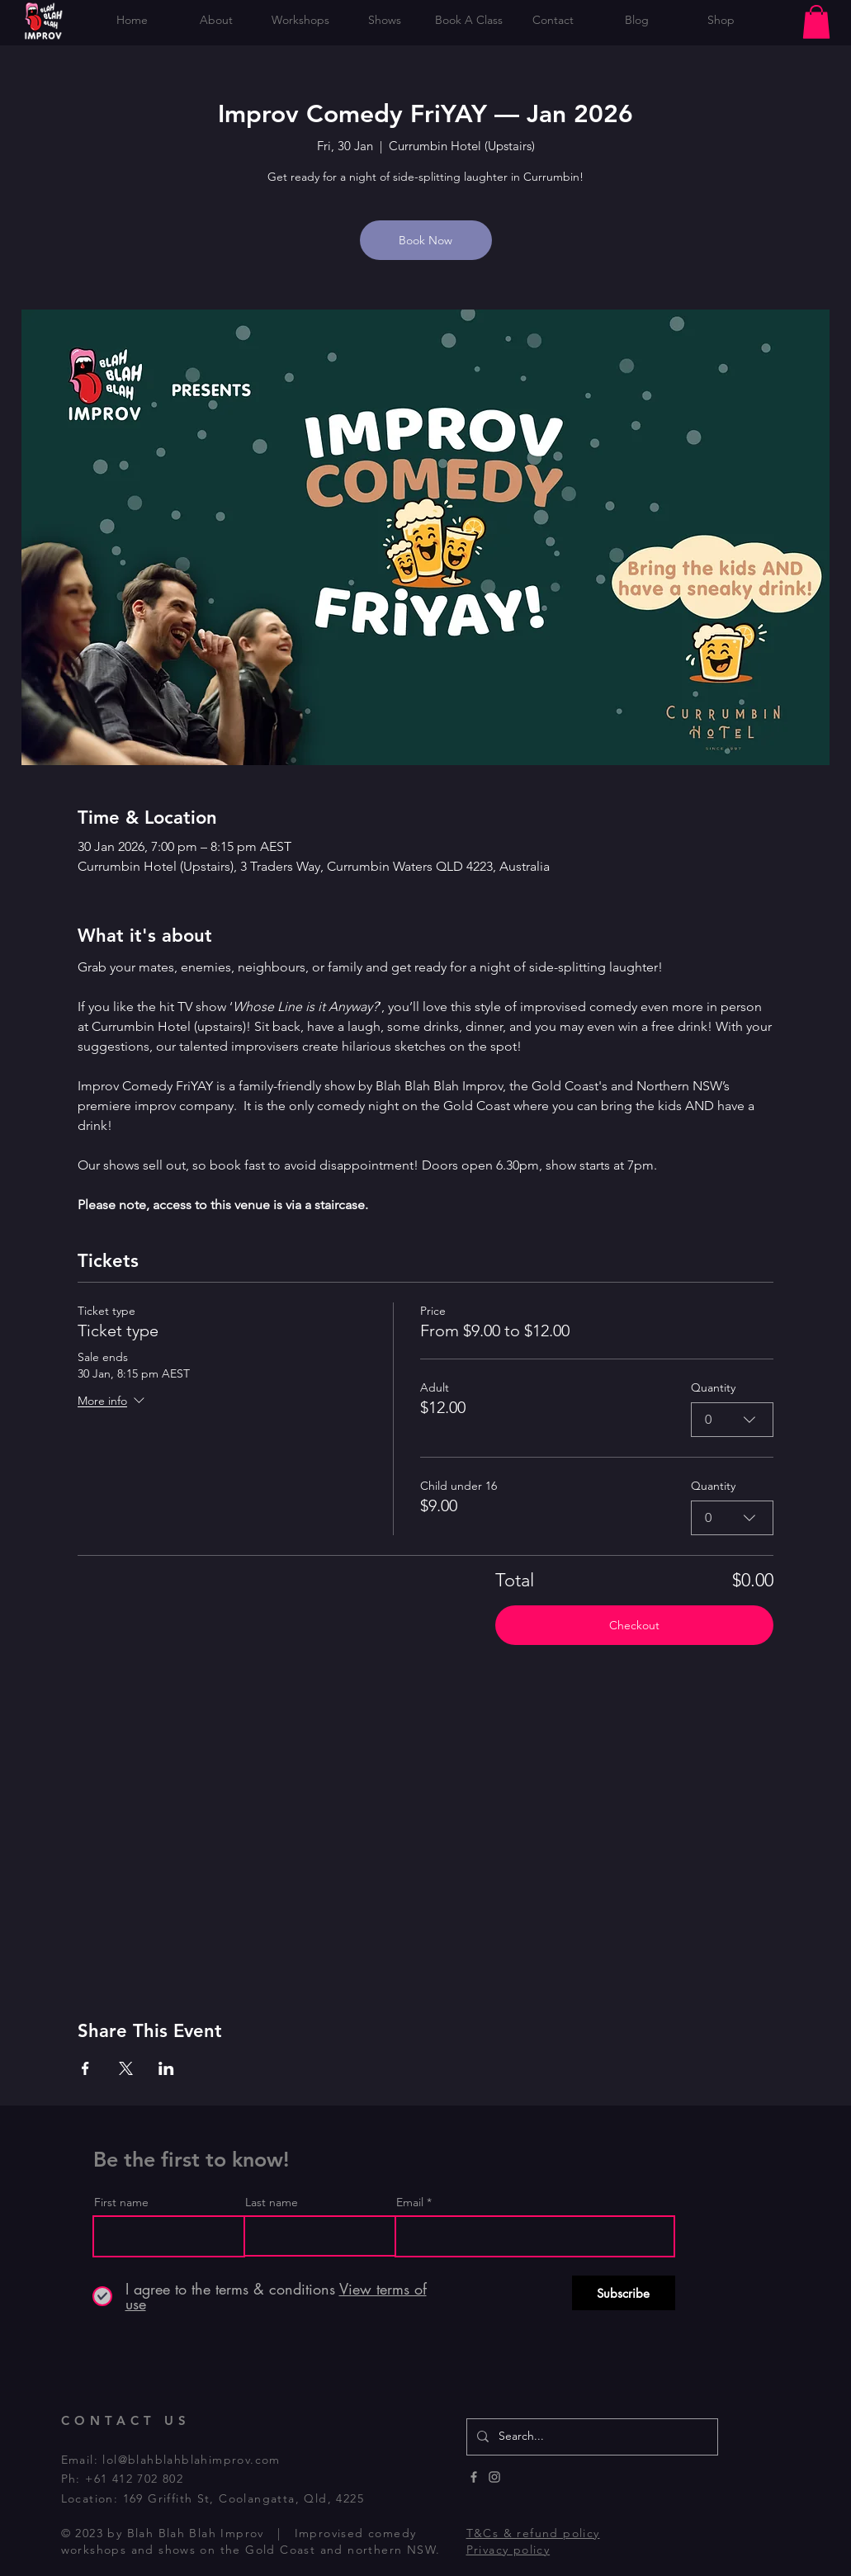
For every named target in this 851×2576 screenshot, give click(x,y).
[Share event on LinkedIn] (166, 2068)
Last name (271, 2202)
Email (409, 2202)
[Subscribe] (623, 2293)
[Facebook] (473, 2477)
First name (121, 2202)
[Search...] (591, 2437)
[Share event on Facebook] (85, 2068)
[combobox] (732, 1419)
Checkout (634, 1625)
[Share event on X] (126, 2068)
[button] (816, 22)
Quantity (713, 1387)
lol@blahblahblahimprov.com (191, 2459)
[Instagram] (494, 2477)
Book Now (425, 240)
